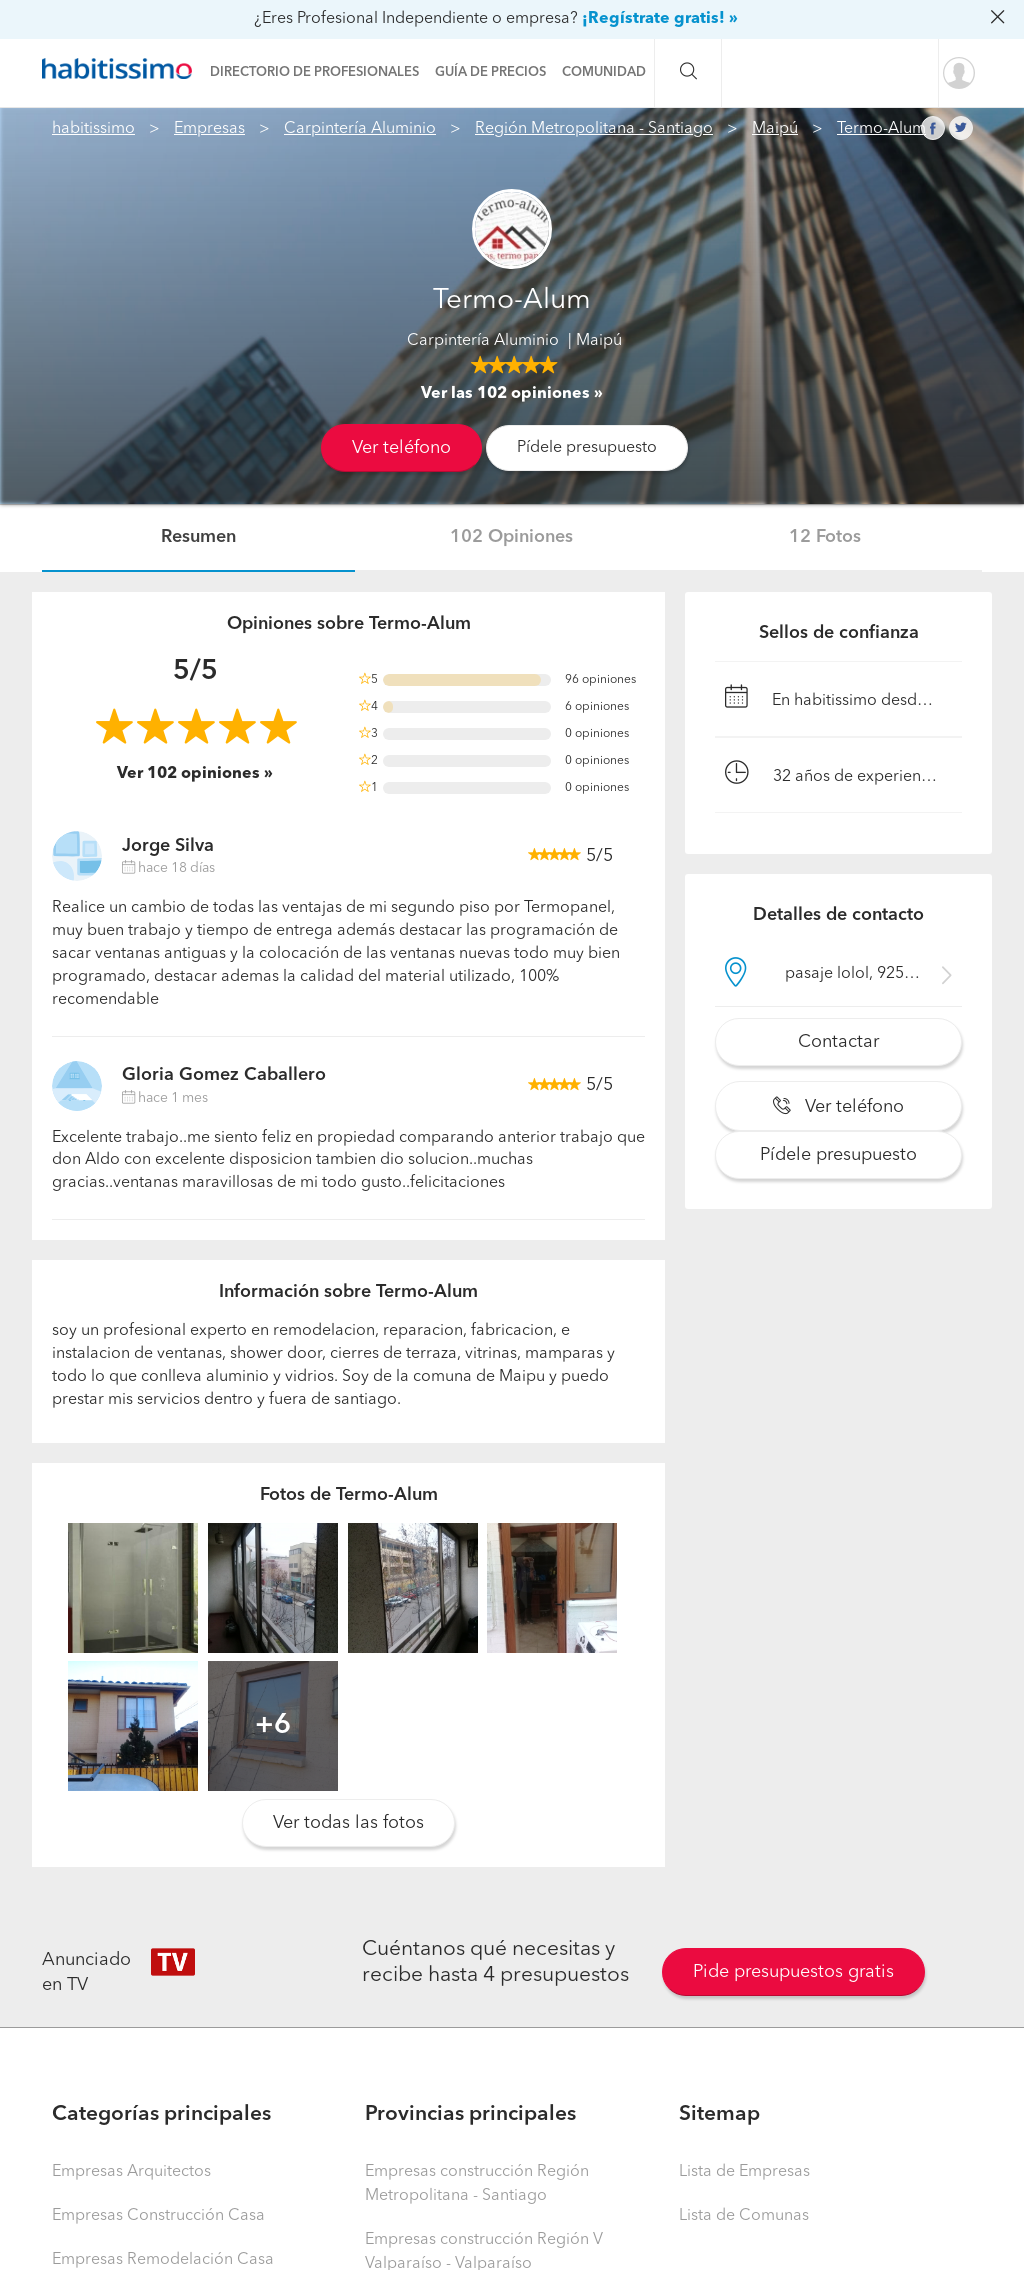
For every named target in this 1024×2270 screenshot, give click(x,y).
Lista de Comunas (744, 2216)
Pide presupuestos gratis (793, 1972)
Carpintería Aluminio (360, 129)
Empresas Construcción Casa (158, 2216)
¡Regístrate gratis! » (660, 19)
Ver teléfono (401, 448)
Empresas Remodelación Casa (163, 2260)
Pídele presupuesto (587, 448)
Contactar (838, 1042)
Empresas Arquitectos (131, 2172)
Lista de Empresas (744, 2172)
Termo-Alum (881, 129)
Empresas (209, 129)
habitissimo (93, 129)
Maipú (775, 129)
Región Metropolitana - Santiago (594, 129)
